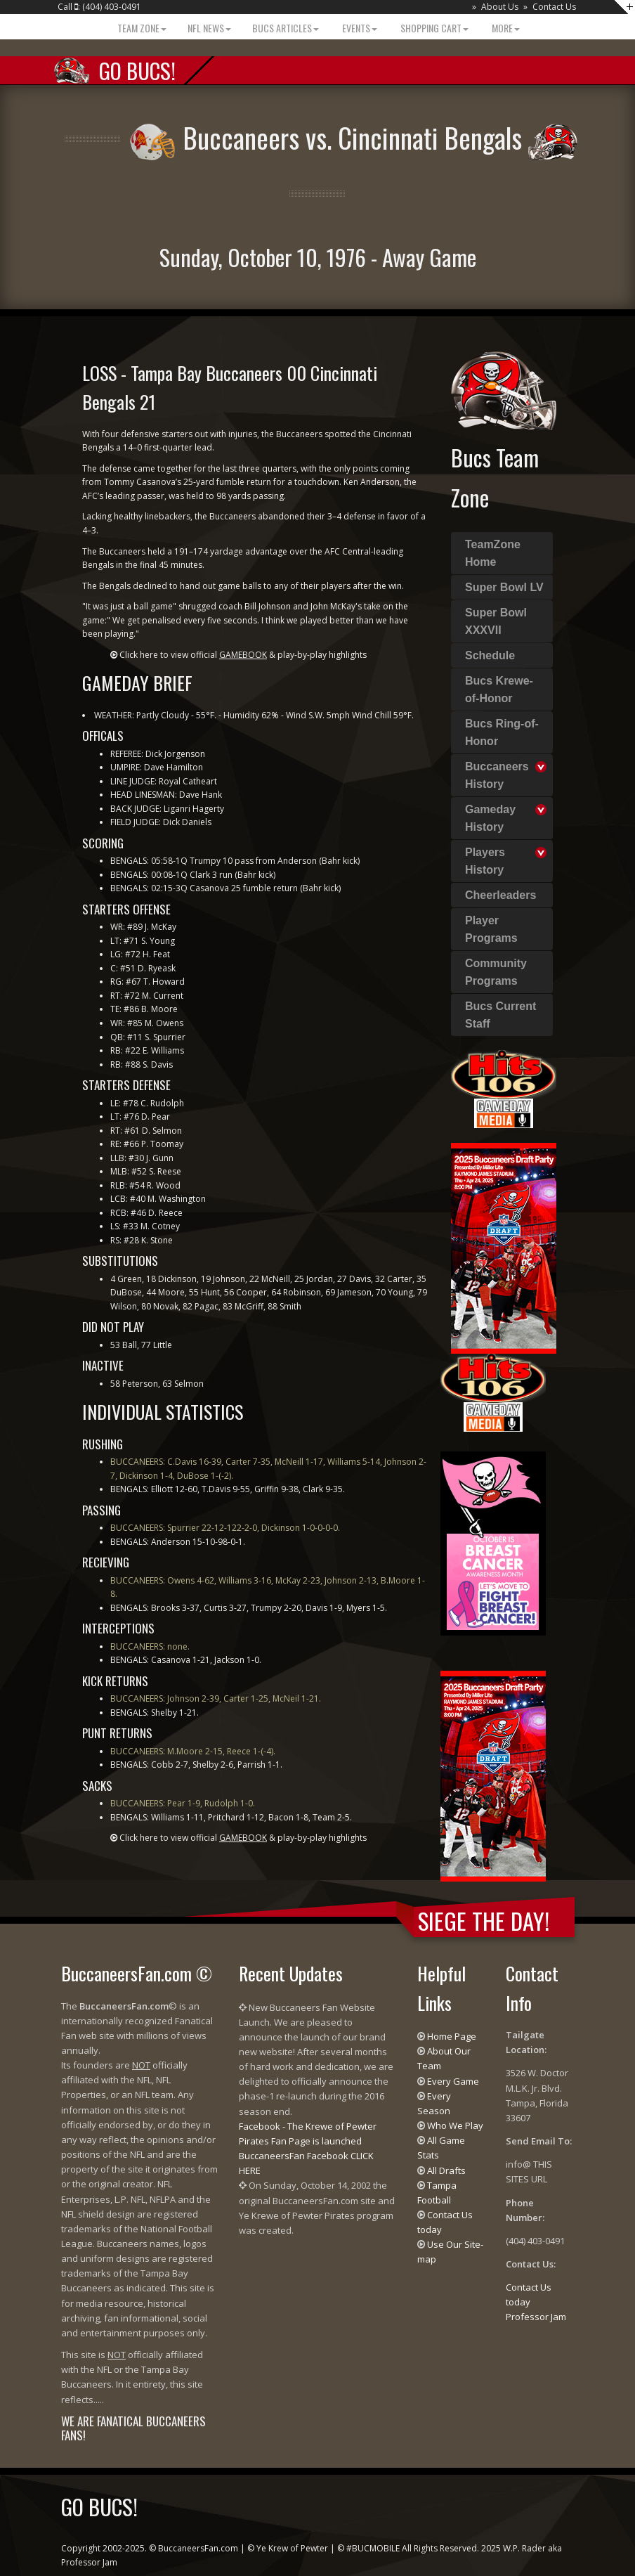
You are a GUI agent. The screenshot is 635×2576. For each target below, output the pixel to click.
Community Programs (496, 972)
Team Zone (140, 27)
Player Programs (491, 929)
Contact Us (554, 7)
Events (358, 27)
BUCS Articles (285, 27)
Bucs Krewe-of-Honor (499, 689)
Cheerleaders (500, 895)
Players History (485, 861)
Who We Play (455, 2125)
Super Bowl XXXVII (496, 621)
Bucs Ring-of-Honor (502, 732)
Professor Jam (536, 2316)
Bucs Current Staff (500, 1015)
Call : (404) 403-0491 (99, 7)
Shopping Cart (433, 27)
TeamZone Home (493, 553)
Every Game (453, 2081)
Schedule (490, 655)
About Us (499, 7)
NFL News (209, 27)
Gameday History (490, 818)
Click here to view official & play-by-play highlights (243, 655)
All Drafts (446, 2170)
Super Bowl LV (504, 587)
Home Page (451, 2036)
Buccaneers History (497, 775)
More (505, 27)
